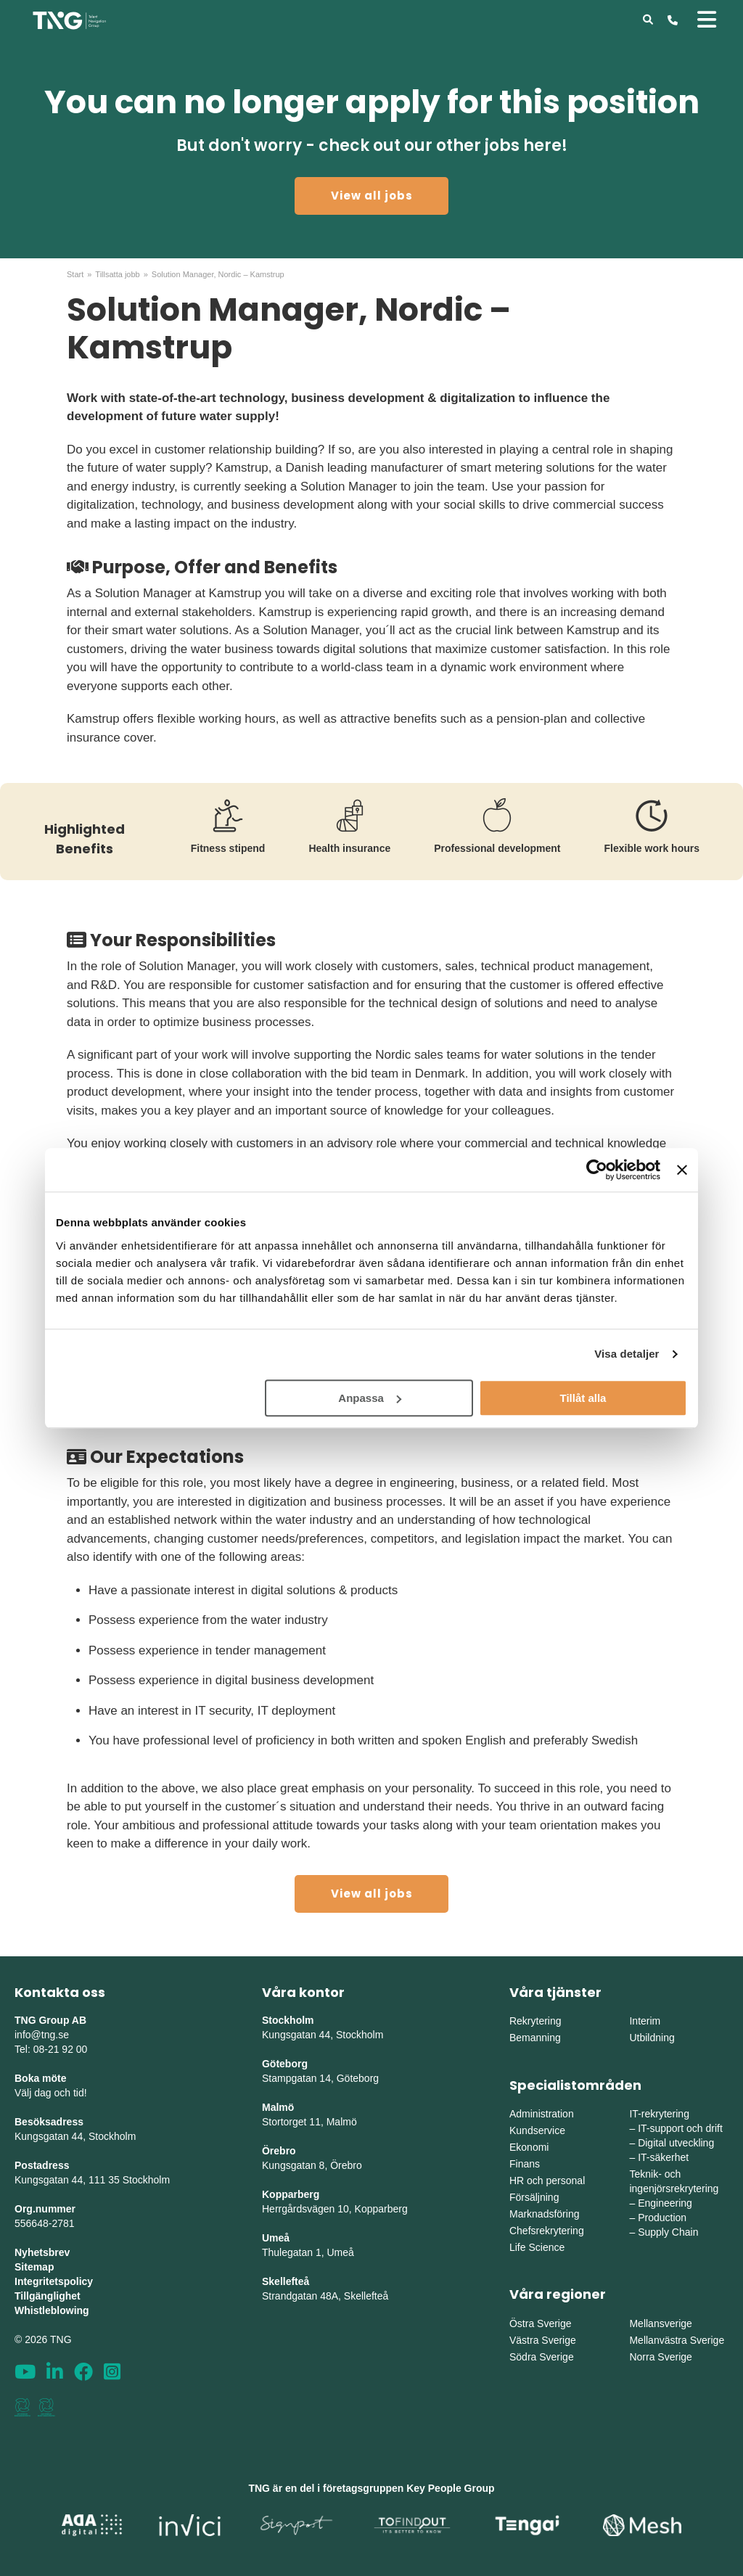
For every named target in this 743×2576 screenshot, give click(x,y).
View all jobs (372, 195)
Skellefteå (285, 2281)
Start (75, 274)
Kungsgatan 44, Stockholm (75, 2136)
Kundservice (537, 2130)
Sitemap (34, 2267)
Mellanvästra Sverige (676, 2340)
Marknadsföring (544, 2214)
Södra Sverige (541, 2357)
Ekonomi (529, 2147)
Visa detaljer (626, 1354)
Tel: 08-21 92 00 (51, 2049)
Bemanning (535, 2037)
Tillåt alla (582, 1398)
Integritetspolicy (54, 2281)
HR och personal (547, 2180)
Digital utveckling (676, 2143)
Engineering (665, 2203)
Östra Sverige (540, 2323)
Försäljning (534, 2197)
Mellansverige (660, 2323)
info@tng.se (42, 2034)
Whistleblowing (52, 2310)
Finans (524, 2164)
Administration (541, 2114)
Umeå (276, 2238)
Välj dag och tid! (51, 2093)
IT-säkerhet (663, 2157)
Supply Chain (668, 2232)
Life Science (537, 2247)
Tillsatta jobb (117, 274)
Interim (644, 2021)
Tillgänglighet (48, 2296)
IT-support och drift (680, 2128)
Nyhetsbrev (42, 2252)
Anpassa (369, 1398)
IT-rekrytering (659, 2114)
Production (662, 2217)
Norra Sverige (660, 2357)
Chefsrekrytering (546, 2230)
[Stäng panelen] (682, 1170)
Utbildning (651, 2037)
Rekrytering (535, 2021)
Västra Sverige (542, 2340)
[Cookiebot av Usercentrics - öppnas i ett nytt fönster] (596, 1170)
